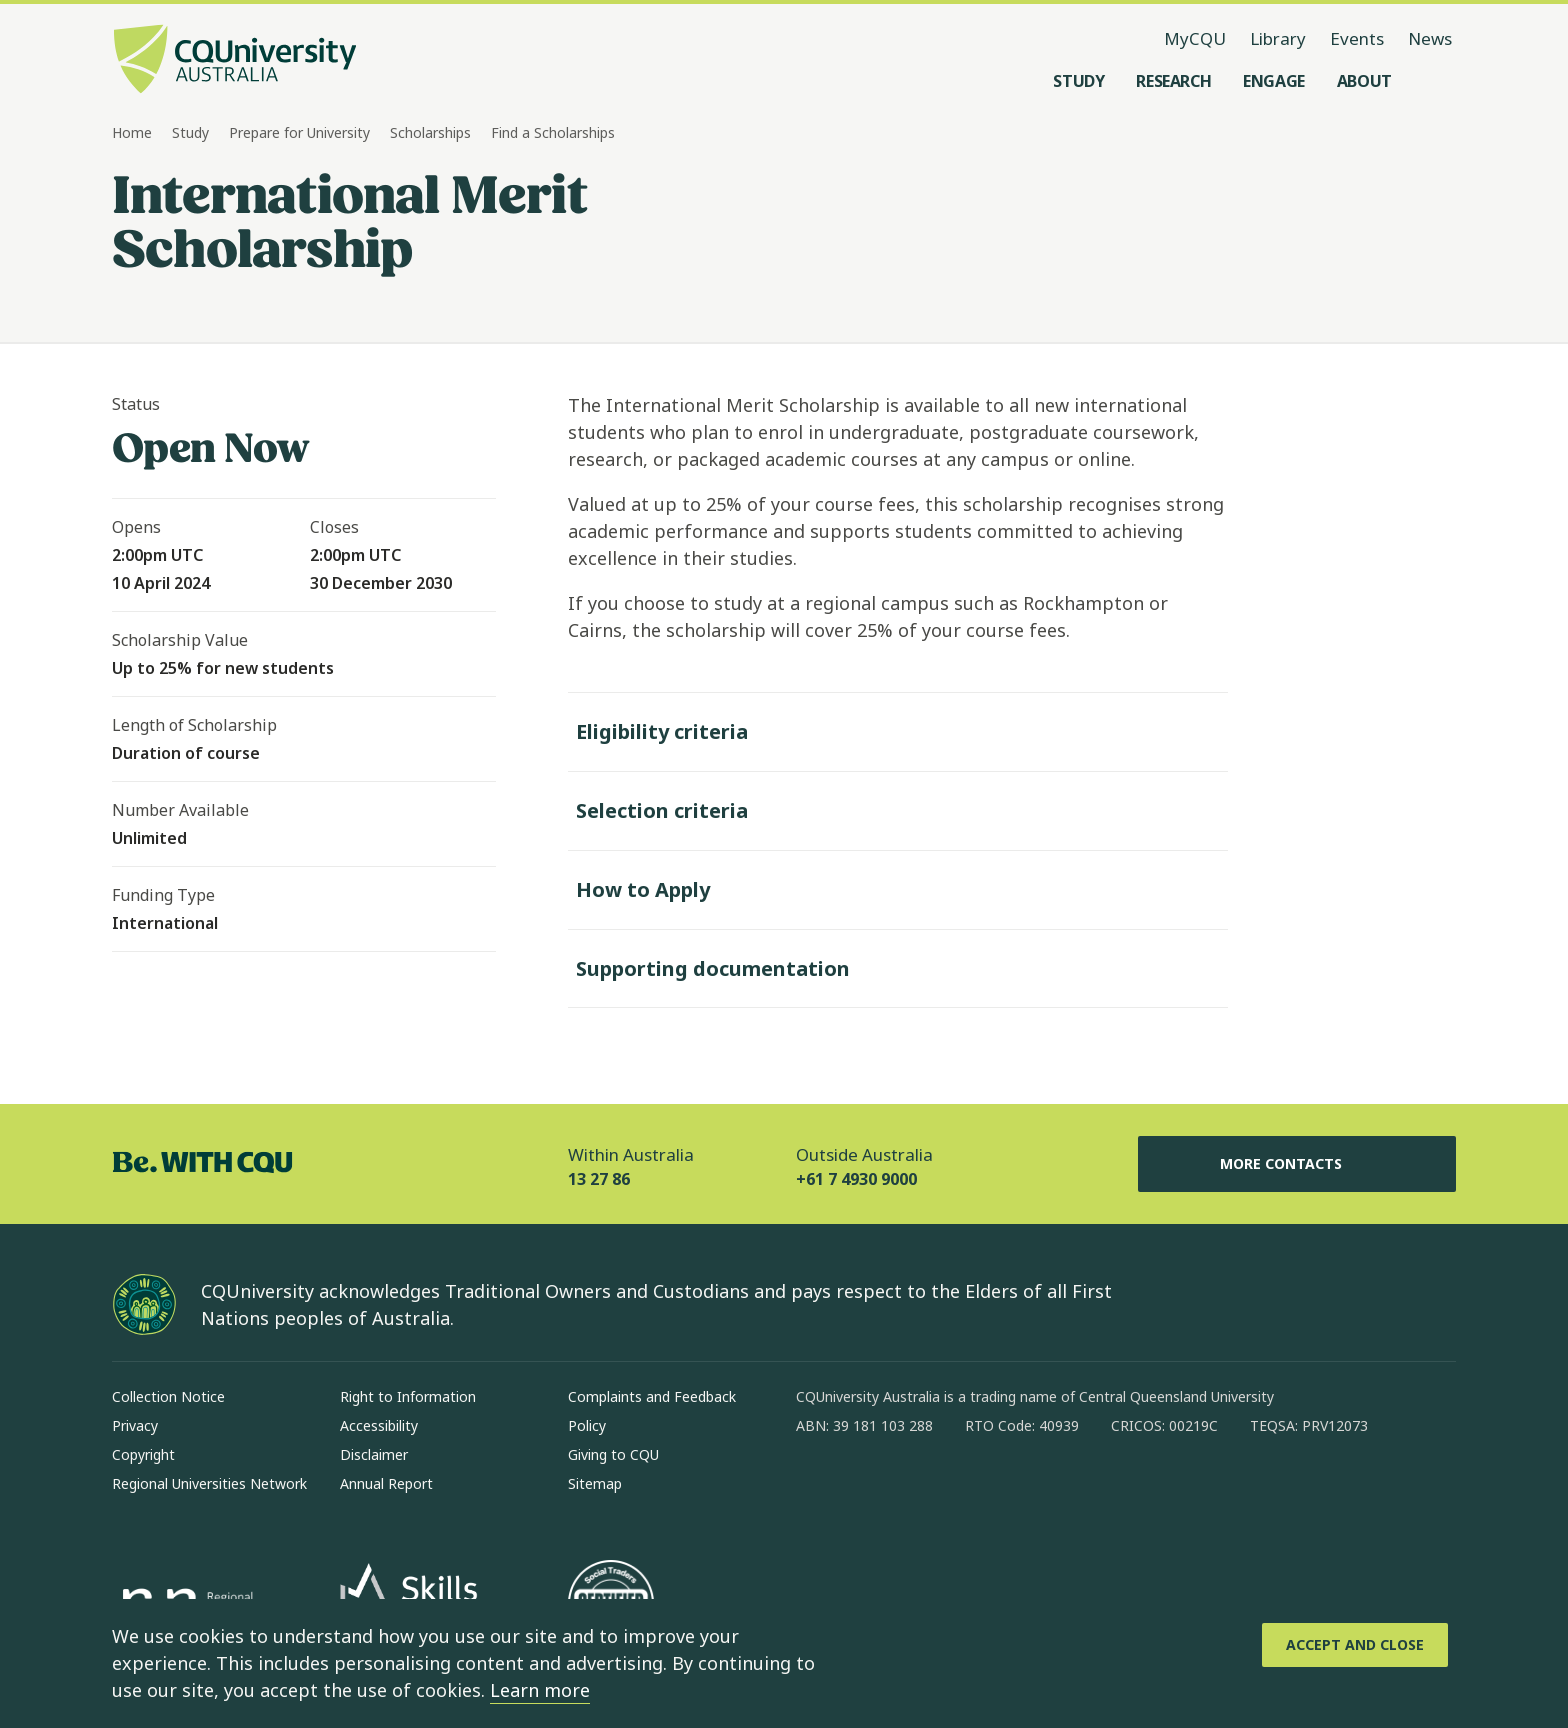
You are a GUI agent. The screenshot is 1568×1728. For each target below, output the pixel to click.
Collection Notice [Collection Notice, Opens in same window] (168, 1396)
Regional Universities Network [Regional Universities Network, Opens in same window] (209, 1483)
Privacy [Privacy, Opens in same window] (135, 1425)
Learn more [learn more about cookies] (540, 1690)
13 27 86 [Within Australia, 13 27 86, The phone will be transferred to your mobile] (599, 1179)
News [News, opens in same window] (1430, 38)
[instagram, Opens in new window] (870, 1490)
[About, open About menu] (1364, 81)
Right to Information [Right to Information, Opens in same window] (408, 1396)
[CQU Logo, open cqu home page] (235, 61)
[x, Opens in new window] (974, 1490)
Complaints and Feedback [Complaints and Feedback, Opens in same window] (652, 1396)
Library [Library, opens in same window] (1278, 38)
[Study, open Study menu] (1078, 81)
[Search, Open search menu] (1436, 81)
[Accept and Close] (1355, 1645)
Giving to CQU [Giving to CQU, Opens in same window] (613, 1454)
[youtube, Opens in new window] (1026, 1490)
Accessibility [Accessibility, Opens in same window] (379, 1425)
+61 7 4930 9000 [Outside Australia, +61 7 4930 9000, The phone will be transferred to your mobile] (856, 1179)
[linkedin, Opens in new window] (922, 1490)
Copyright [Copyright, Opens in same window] (143, 1454)
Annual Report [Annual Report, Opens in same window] (386, 1483)
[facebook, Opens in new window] (818, 1490)
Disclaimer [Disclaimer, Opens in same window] (374, 1454)
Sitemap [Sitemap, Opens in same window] (595, 1483)
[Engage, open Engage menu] (1274, 81)
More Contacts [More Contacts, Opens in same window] (1297, 1164)
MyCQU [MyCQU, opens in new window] (1195, 38)
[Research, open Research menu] (1173, 81)
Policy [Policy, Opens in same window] (587, 1425)
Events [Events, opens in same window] (1357, 38)
